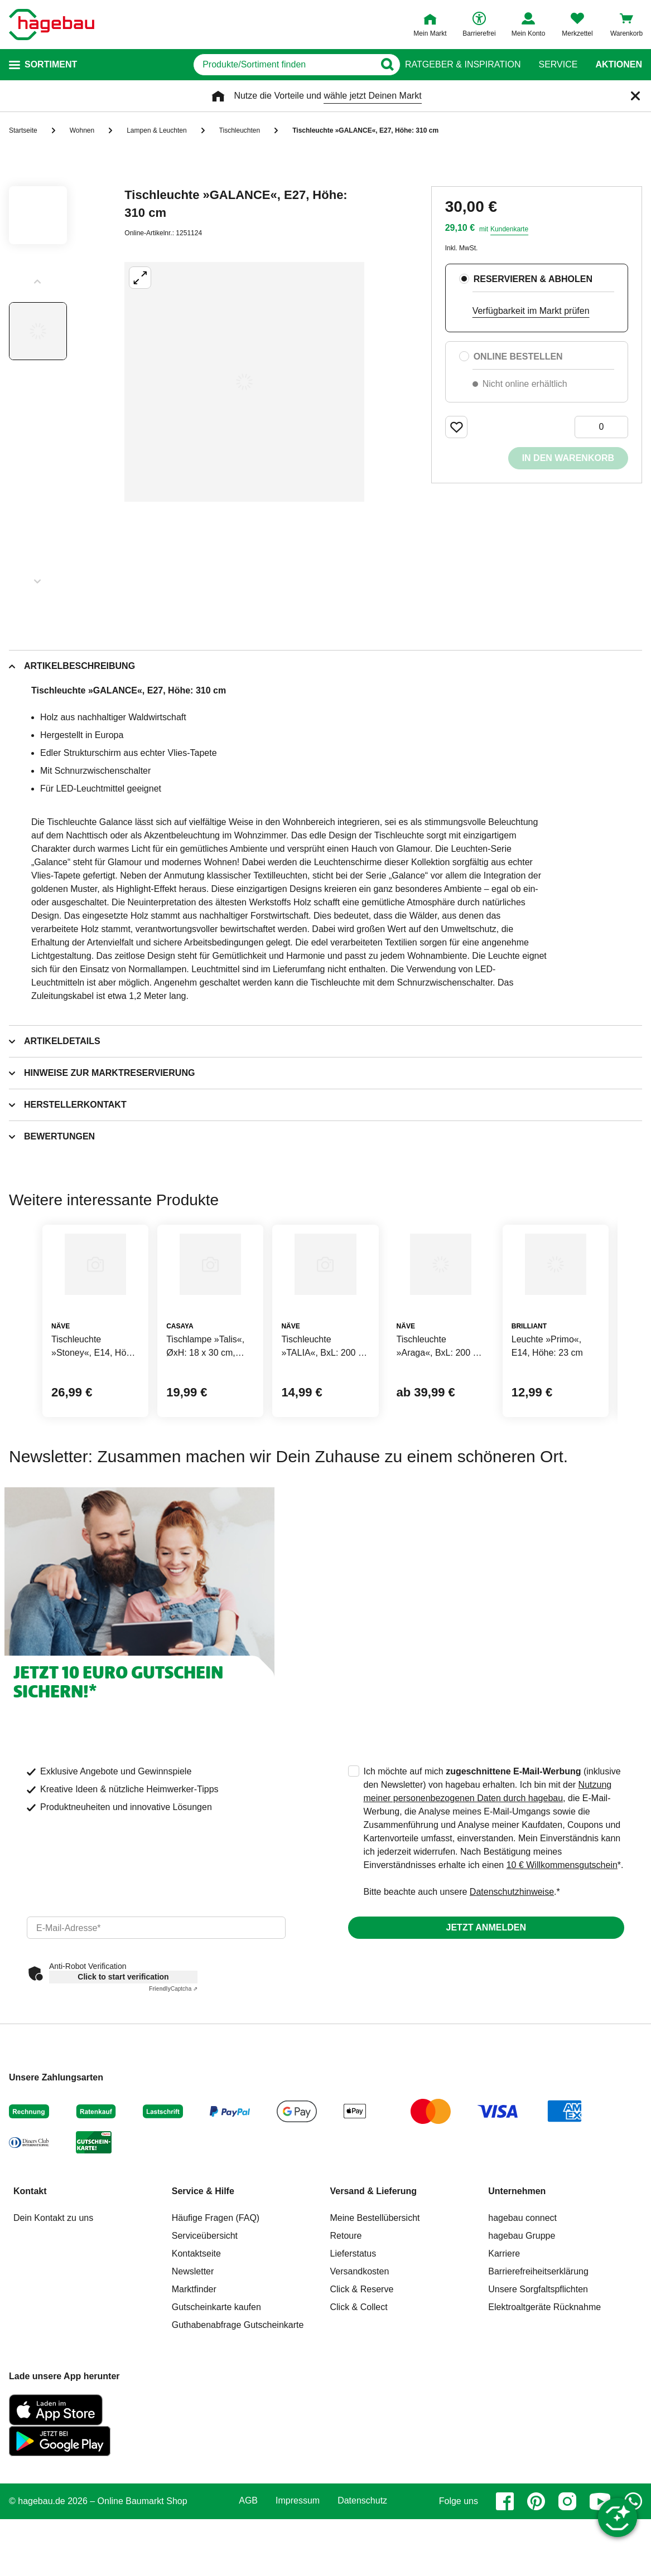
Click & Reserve (362, 2366)
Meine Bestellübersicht (375, 2295)
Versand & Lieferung (373, 2268)
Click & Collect (359, 2384)
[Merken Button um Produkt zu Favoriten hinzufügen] (456, 427)
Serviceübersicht (205, 2312)
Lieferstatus (353, 2330)
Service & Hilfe (203, 2268)
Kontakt (30, 2268)
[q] (254, 64)
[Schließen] (635, 96)
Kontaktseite (196, 2330)
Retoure (346, 2312)
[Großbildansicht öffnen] (244, 382)
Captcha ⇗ (173, 2066)
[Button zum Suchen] (383, 64)
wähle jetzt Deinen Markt (372, 95)
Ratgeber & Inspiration (462, 64)
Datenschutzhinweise (512, 1968)
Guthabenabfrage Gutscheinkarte (238, 2402)
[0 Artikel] (601, 427)
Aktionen (618, 64)
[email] (156, 2004)
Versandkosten (359, 2348)
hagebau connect (522, 2295)
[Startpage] (51, 24)
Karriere (504, 2330)
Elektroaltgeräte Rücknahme (544, 2384)
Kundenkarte (509, 229)
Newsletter (193, 2348)
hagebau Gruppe (521, 2312)
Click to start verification (123, 2053)
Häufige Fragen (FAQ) (215, 2295)
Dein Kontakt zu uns (53, 2295)
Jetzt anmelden (486, 2004)
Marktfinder (194, 2366)
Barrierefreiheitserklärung (538, 2348)
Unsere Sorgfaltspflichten (538, 2366)
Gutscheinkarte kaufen (216, 2384)
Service (557, 64)
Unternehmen (517, 2268)
